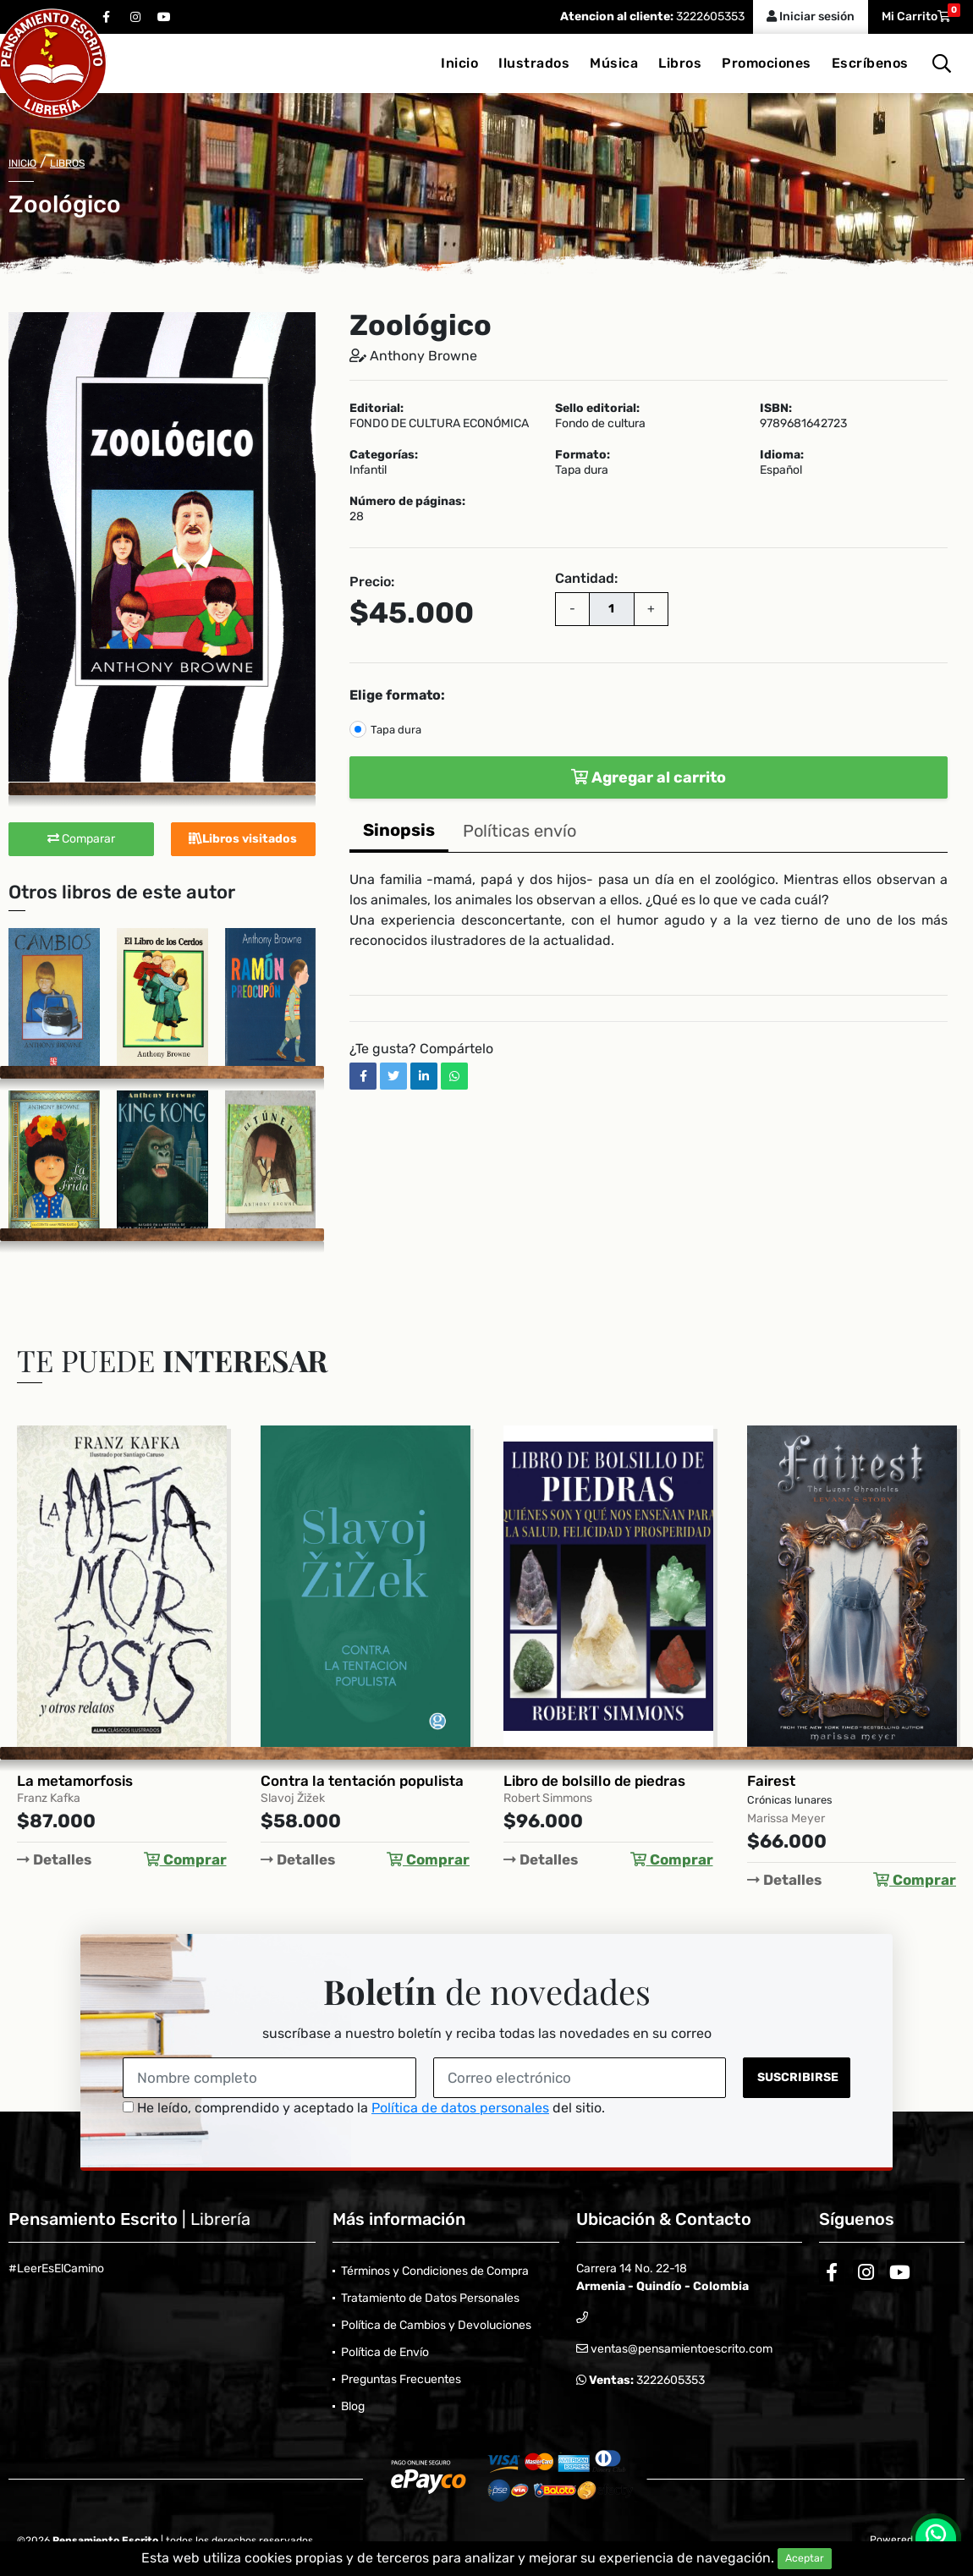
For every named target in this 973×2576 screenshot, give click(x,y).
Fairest (771, 1780)
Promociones (766, 63)
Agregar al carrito (648, 777)
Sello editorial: (597, 409)
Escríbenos (870, 63)
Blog (353, 2406)
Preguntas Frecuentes (401, 2379)
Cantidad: (586, 578)
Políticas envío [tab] (519, 831)
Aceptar (804, 2558)
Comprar (185, 1859)
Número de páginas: (407, 502)
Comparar (81, 839)
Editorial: (376, 409)
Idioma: (782, 455)
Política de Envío (385, 2352)
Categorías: (383, 455)
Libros (679, 63)
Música (614, 63)
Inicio (459, 63)
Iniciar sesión (811, 16)
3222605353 (709, 16)
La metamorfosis (75, 1780)
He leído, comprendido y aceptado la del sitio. (364, 2108)
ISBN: (776, 409)
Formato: (582, 455)
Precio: (371, 582)
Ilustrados (533, 63)
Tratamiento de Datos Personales (430, 2298)
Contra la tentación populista (362, 1780)
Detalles (54, 1859)
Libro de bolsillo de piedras (594, 1780)
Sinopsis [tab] (399, 830)
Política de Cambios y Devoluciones (436, 2325)
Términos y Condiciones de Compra (435, 2271)
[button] (300, 327)
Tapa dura (396, 729)
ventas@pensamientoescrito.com (680, 2349)
